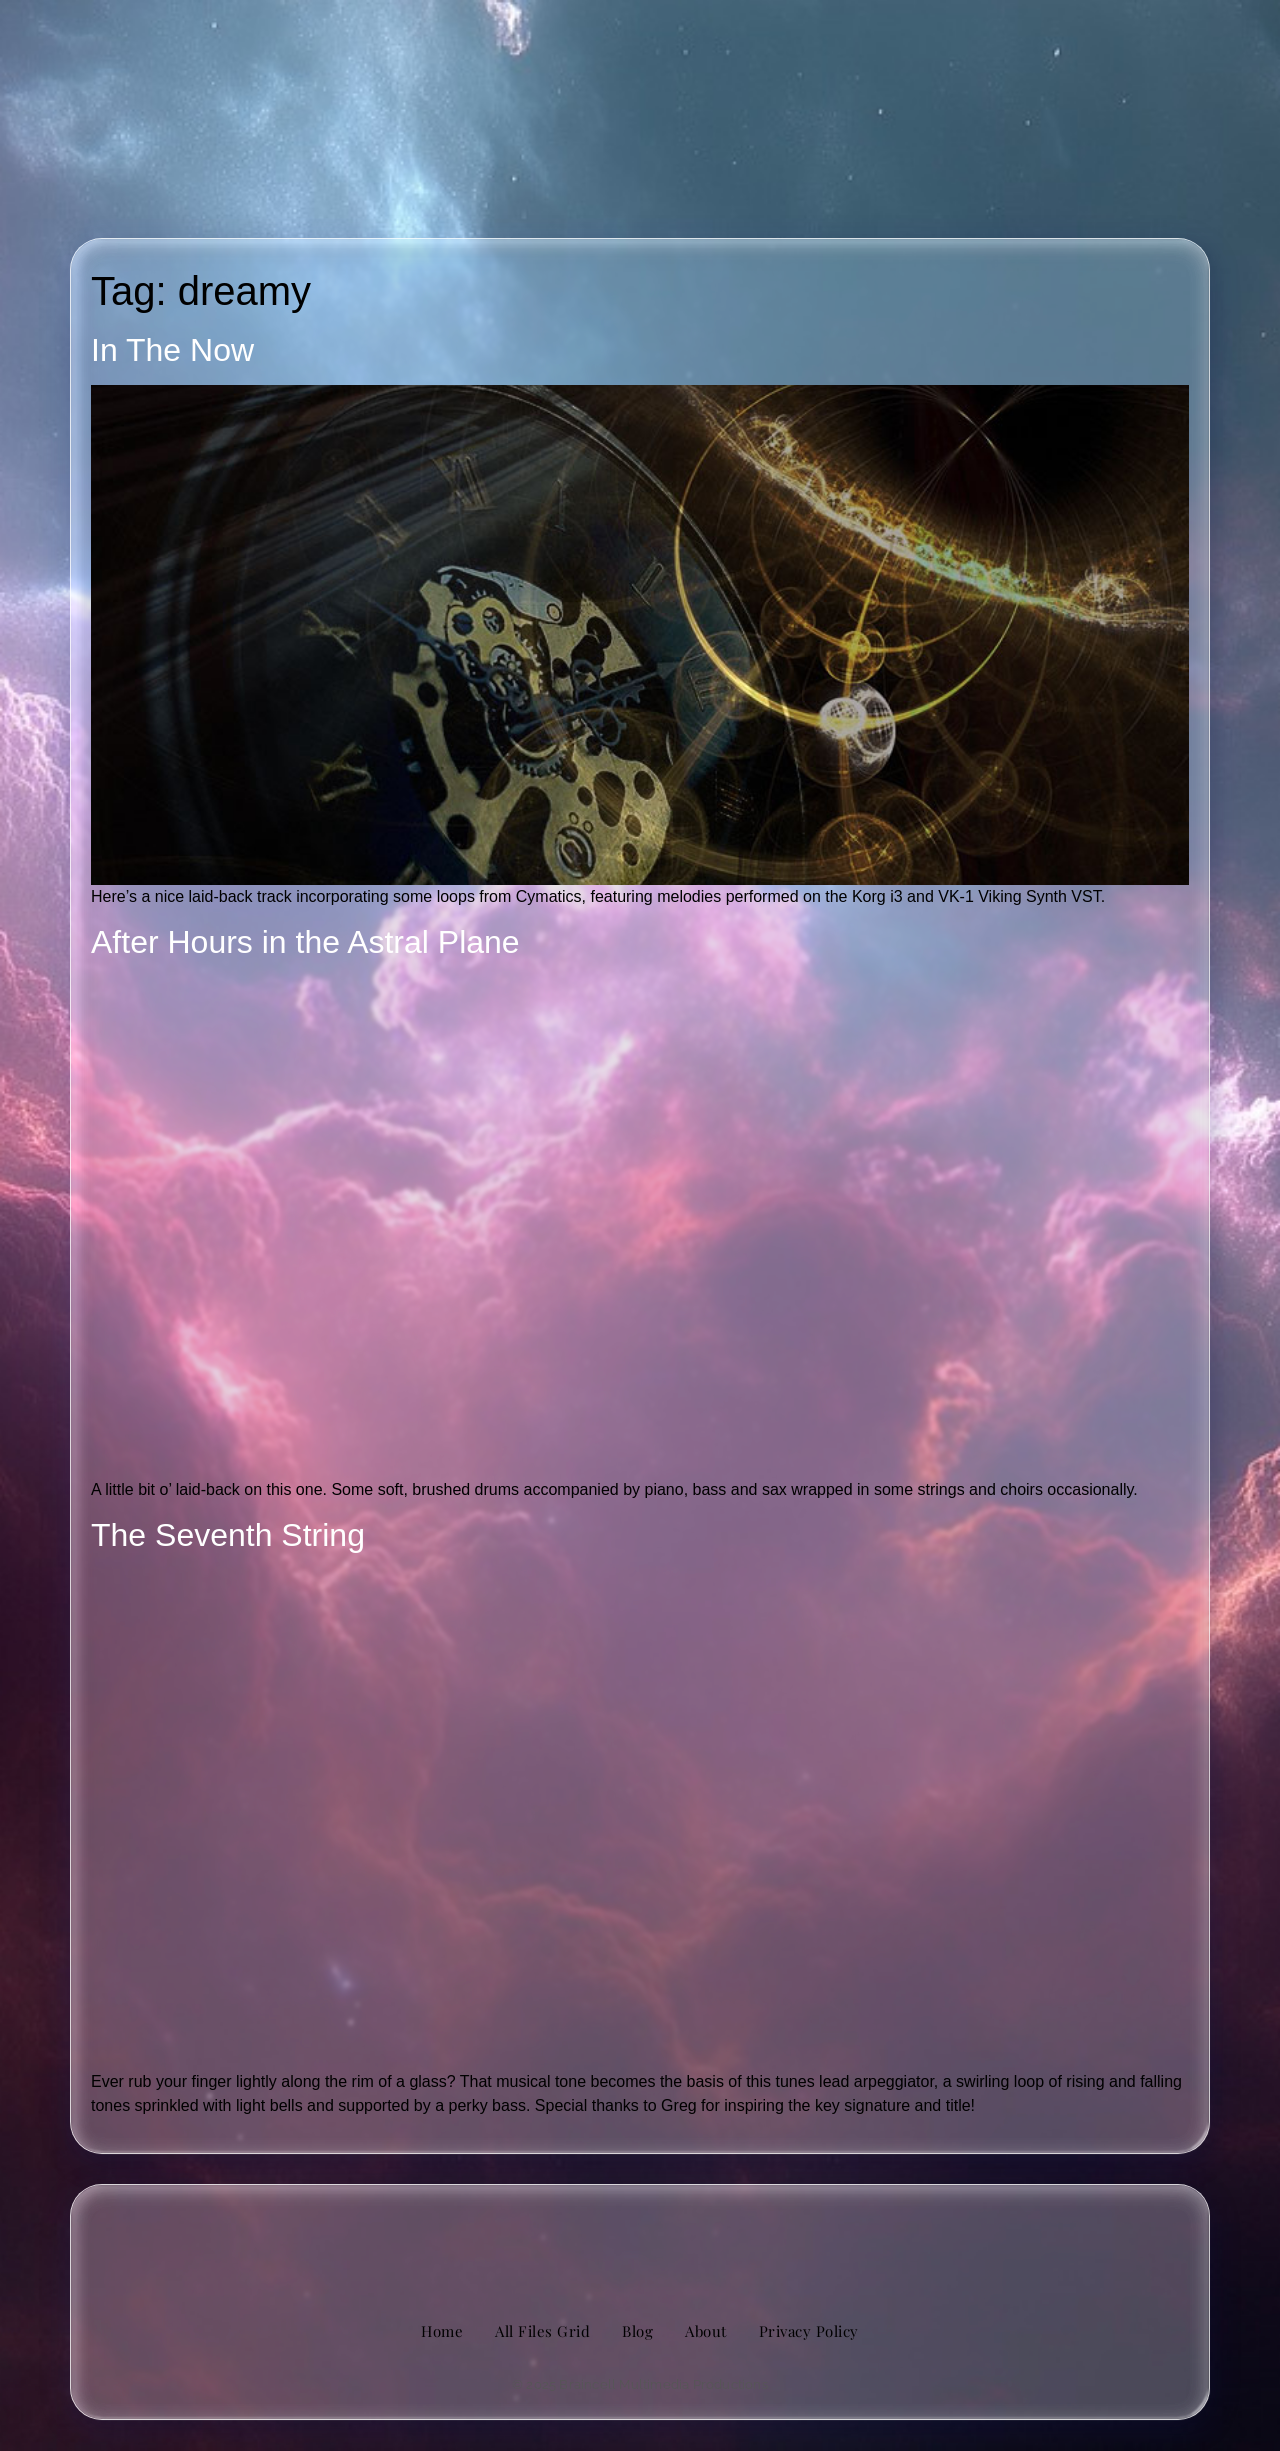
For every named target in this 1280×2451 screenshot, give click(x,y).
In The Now (172, 350)
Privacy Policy (809, 2331)
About (706, 2331)
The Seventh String (228, 1535)
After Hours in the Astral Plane (305, 942)
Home (442, 2331)
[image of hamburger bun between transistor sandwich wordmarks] (640, 2238)
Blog (637, 2331)
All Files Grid (542, 2331)
